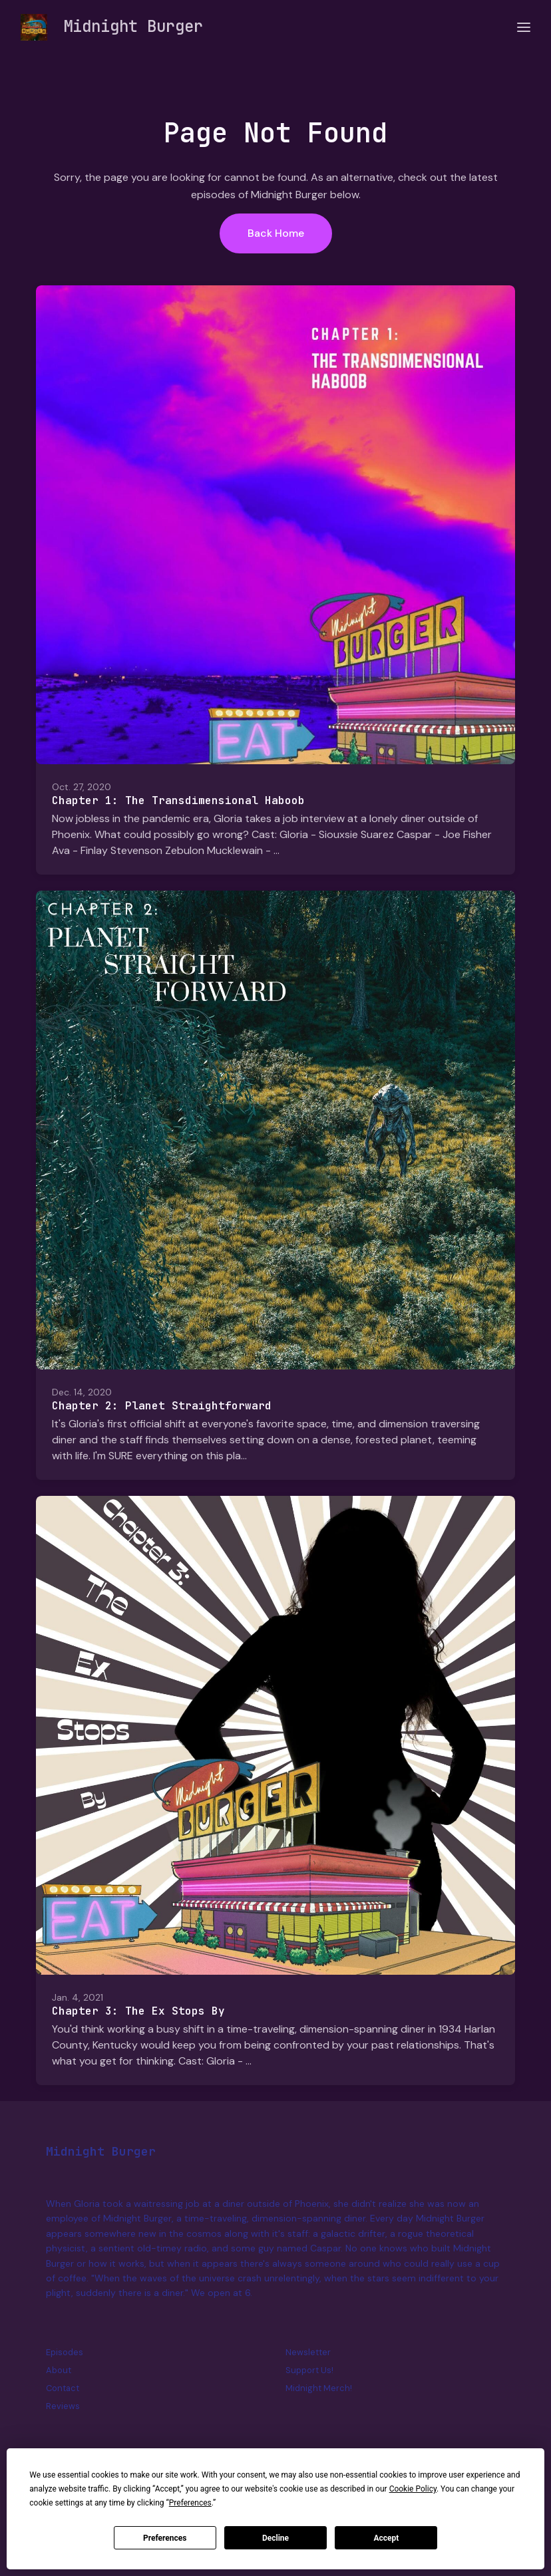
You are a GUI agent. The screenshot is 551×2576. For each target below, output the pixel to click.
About (58, 2370)
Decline (275, 2538)
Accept (386, 2538)
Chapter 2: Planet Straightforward (162, 1406)
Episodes (64, 2352)
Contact (62, 2388)
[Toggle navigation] (523, 28)
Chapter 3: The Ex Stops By (138, 2011)
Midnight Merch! (318, 2388)
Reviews (63, 2406)
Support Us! (309, 2370)
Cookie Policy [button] (413, 2489)
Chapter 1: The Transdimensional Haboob (178, 800)
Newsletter (308, 2352)
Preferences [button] (190, 2502)
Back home (276, 233)
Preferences (165, 2538)
